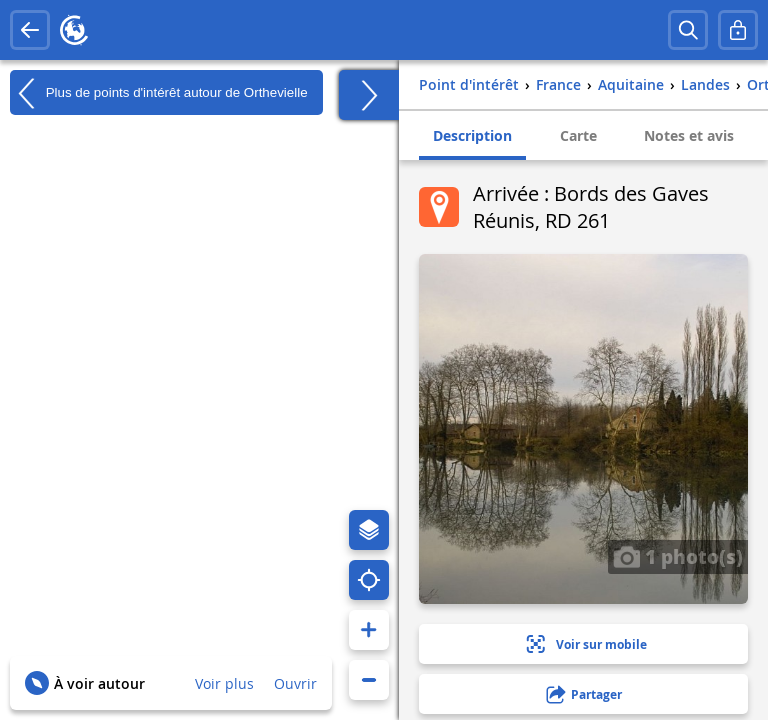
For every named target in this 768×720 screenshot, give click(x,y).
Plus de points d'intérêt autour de (159, 93)
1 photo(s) (678, 556)
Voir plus (224, 683)
